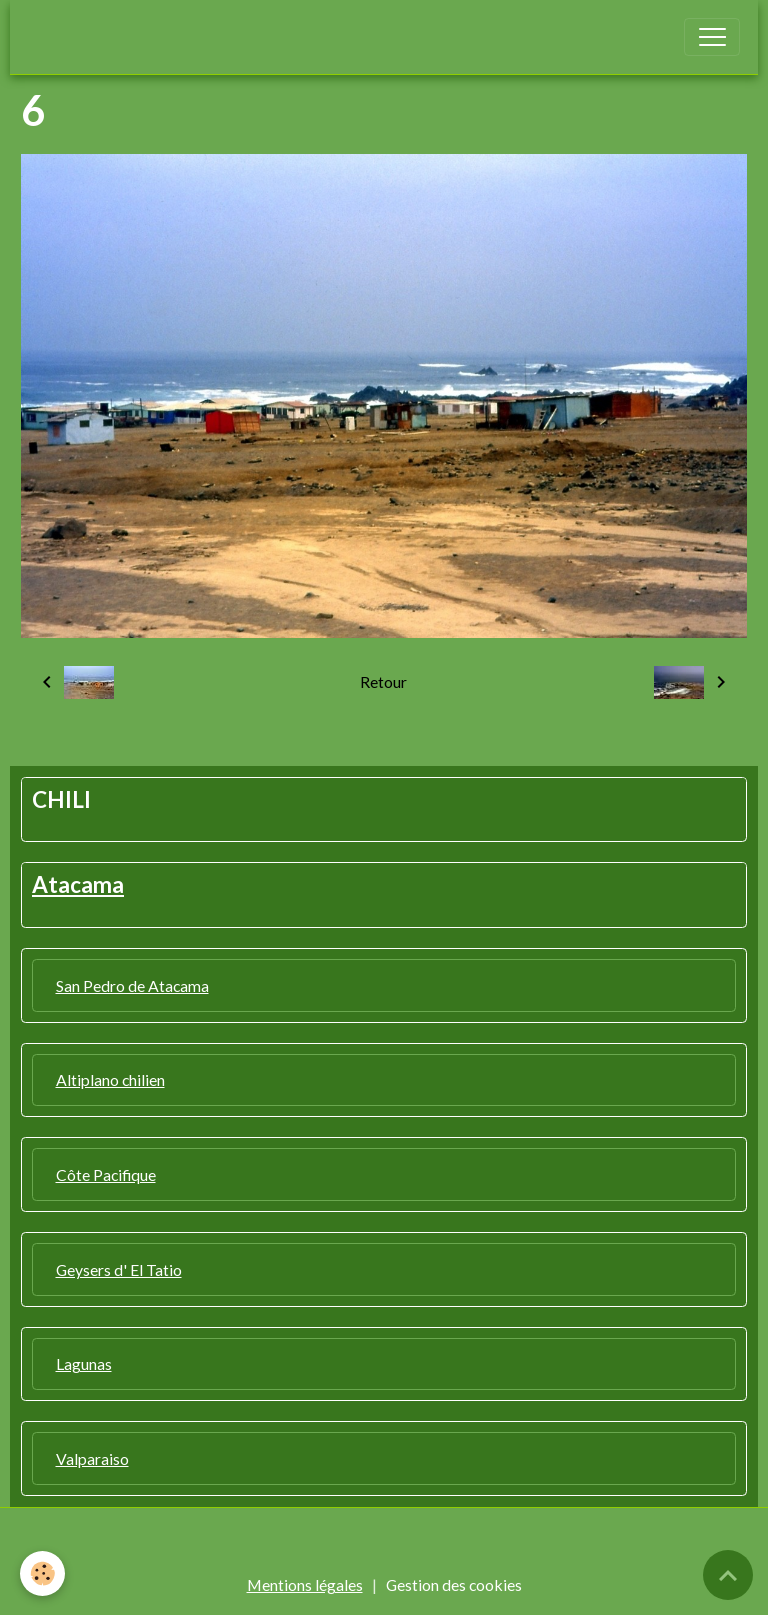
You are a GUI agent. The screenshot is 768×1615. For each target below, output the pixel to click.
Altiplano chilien (110, 1079)
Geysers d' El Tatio (119, 1269)
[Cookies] (42, 1573)
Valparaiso (92, 1458)
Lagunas (84, 1363)
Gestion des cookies (454, 1584)
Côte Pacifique (106, 1174)
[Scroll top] (728, 1575)
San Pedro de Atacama (132, 985)
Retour (383, 681)
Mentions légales (305, 1584)
